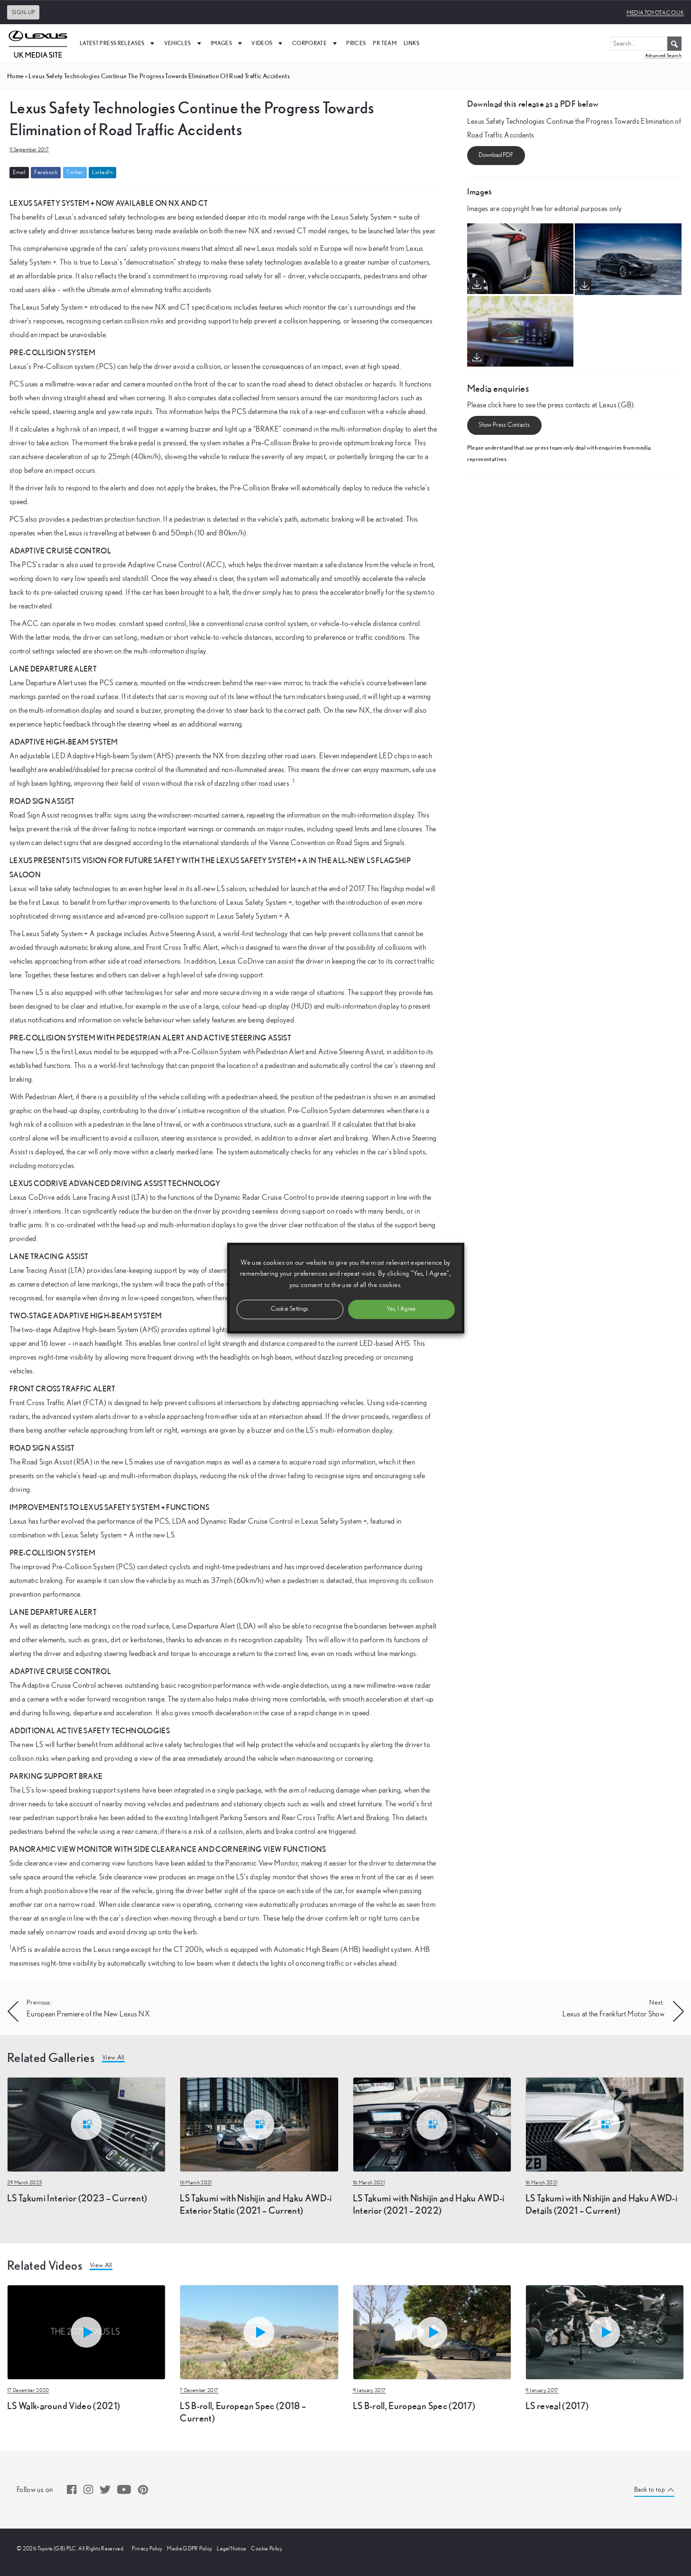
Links (412, 43)
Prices (356, 43)
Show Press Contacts (504, 425)
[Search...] (646, 44)
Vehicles (183, 43)
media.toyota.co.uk (655, 13)
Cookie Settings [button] (289, 1309)
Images (227, 43)
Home (15, 76)
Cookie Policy (266, 2548)
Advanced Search (663, 55)
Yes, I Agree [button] (401, 1309)
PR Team (384, 43)
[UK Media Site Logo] (38, 43)
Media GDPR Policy (189, 2548)
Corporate (316, 43)
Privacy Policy (147, 2548)
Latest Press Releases (118, 43)
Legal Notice (231, 2548)
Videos (268, 43)
